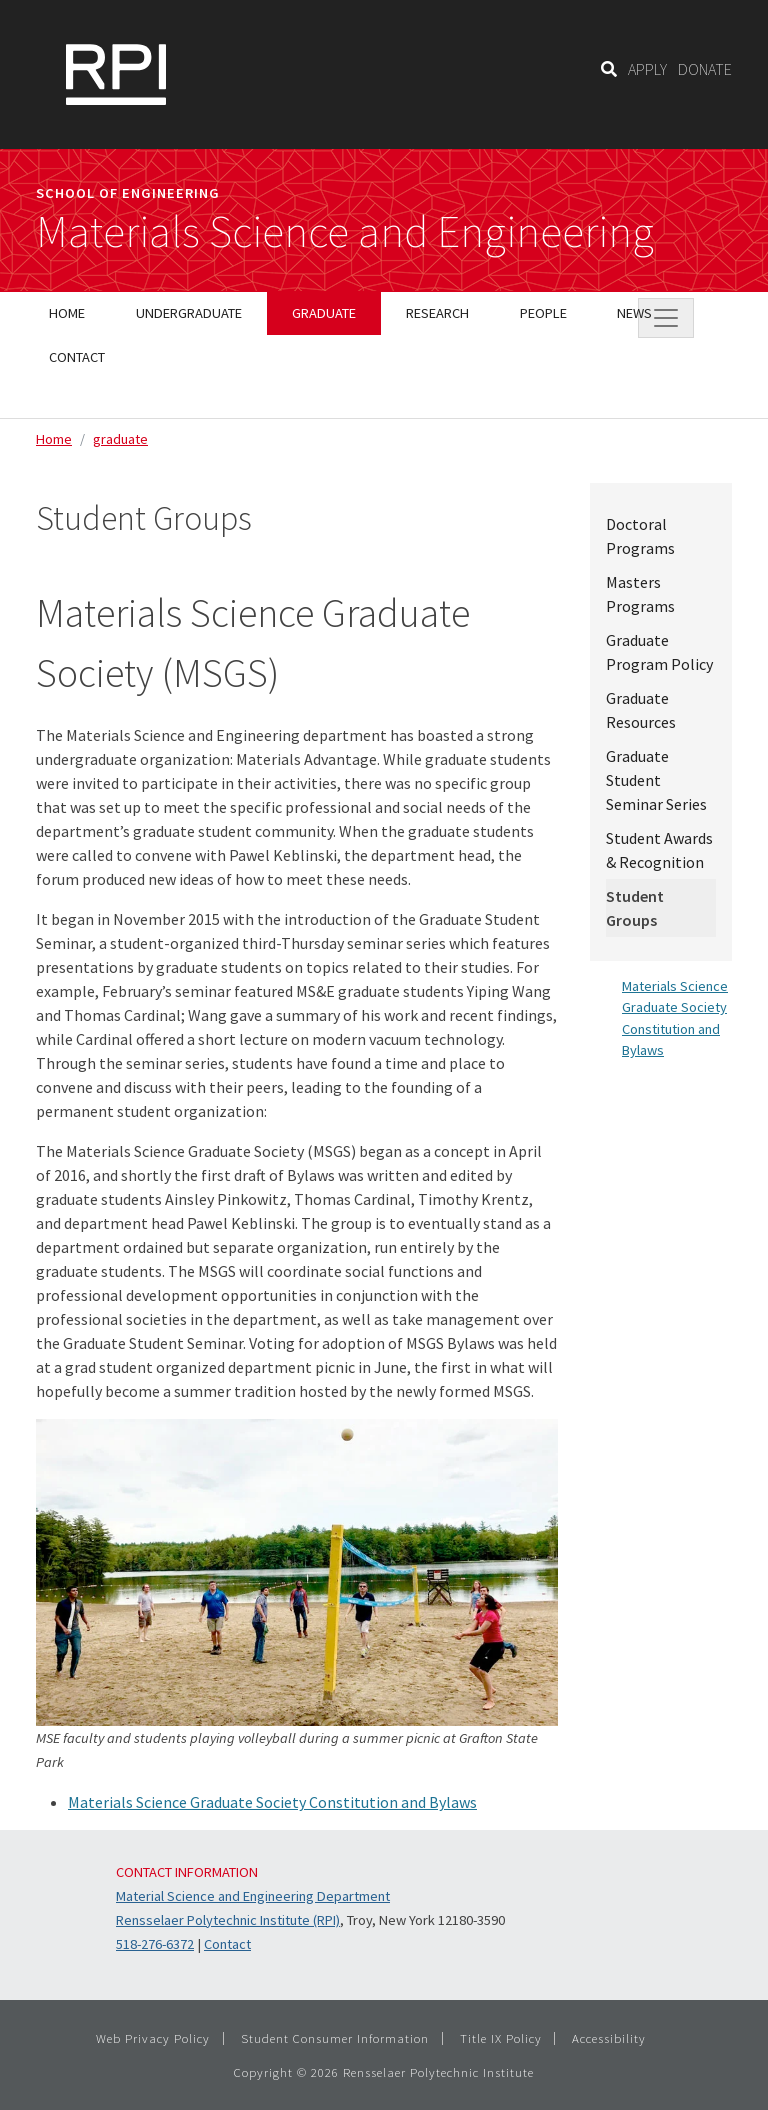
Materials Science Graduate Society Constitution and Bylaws (272, 1802)
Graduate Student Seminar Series (656, 780)
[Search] (609, 69)
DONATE (705, 69)
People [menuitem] (543, 313)
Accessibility (609, 2038)
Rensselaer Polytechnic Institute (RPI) (228, 1920)
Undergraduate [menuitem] (189, 313)
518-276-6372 (155, 1944)
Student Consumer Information (335, 2038)
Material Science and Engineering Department (253, 1896)
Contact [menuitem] (77, 357)
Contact (227, 1944)
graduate (120, 439)
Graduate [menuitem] (324, 313)
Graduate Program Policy (659, 652)
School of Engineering (128, 193)
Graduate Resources (641, 710)
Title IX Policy (501, 2038)
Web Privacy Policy (153, 2038)
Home (54, 439)
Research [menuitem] (437, 313)
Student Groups (635, 908)
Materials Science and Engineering (345, 232)
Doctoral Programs (640, 536)
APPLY (647, 69)
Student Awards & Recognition (659, 850)
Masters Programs (640, 594)
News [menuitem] (634, 313)
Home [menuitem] (67, 313)
